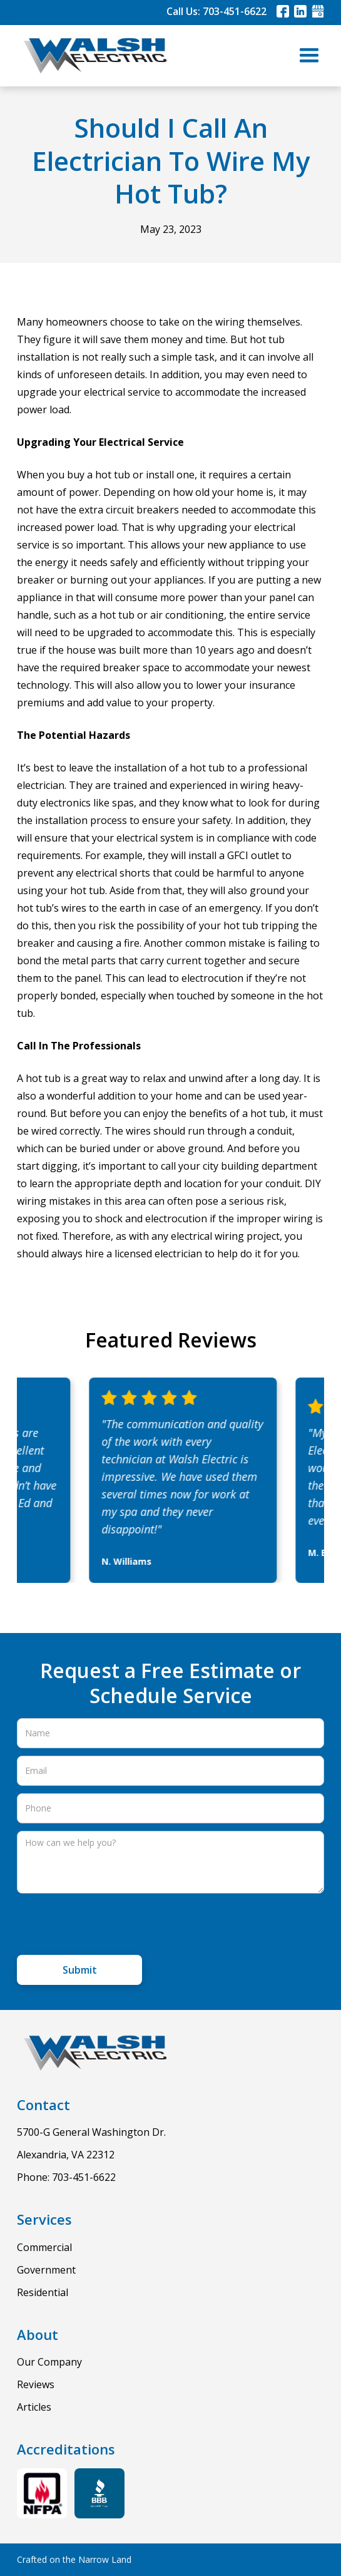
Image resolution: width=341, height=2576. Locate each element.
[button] (309, 56)
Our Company (49, 2362)
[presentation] (112, 1925)
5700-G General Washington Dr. (91, 2132)
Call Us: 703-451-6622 (216, 11)
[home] (92, 56)
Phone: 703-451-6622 (66, 2177)
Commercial (44, 2247)
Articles (34, 2407)
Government (46, 2270)
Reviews (35, 2384)
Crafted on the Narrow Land (74, 2559)
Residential (42, 2292)
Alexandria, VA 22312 (66, 2154)
